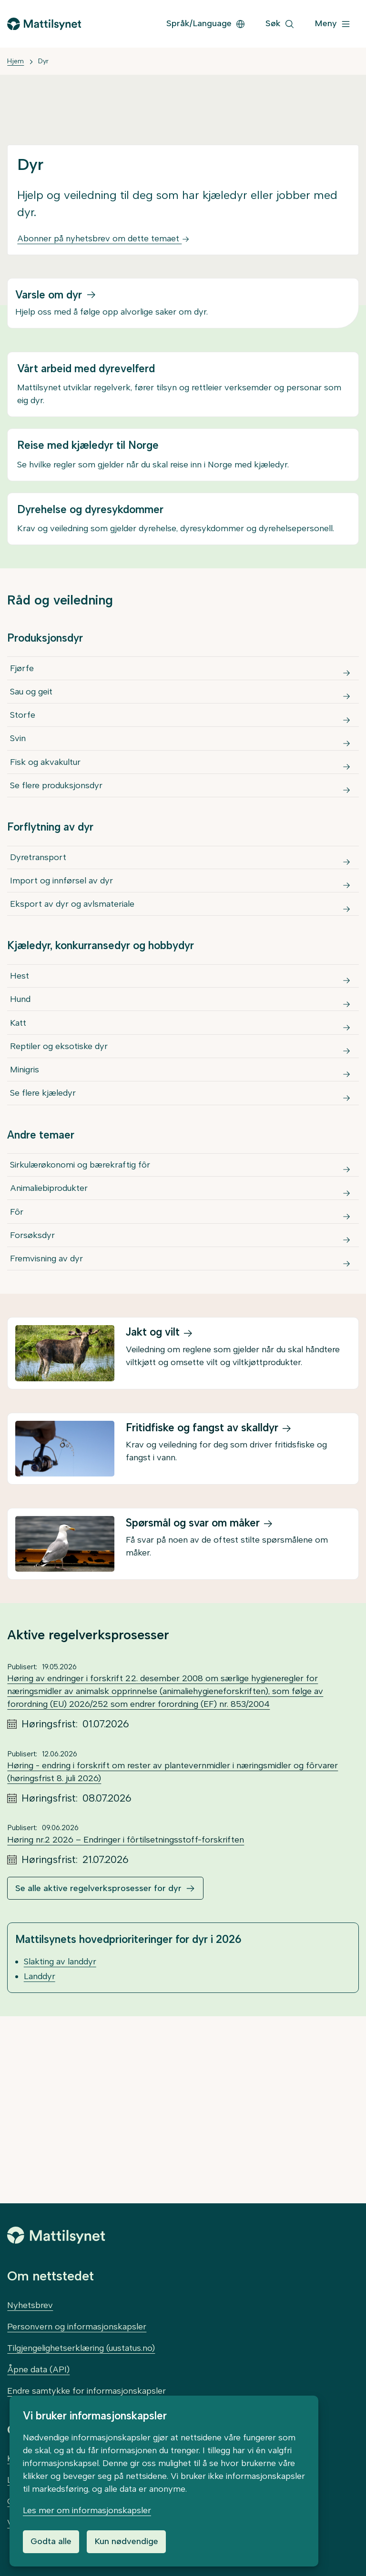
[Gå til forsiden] (44, 24)
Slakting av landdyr (60, 2148)
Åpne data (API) (38, 2369)
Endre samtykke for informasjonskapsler (86, 2391)
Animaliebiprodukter (51, 1343)
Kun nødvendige (126, 2541)
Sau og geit (33, 705)
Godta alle (50, 2541)
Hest (21, 1065)
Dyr (43, 61)
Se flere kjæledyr (45, 1229)
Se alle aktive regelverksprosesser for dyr (98, 2075)
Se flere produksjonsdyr (58, 837)
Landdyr (39, 2163)
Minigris (26, 1196)
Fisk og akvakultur (47, 804)
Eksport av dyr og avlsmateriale (74, 984)
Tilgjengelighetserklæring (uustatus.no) (81, 2348)
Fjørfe (24, 672)
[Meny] (332, 23)
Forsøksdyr (34, 1408)
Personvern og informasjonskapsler (76, 2326)
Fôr (18, 1375)
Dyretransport (40, 918)
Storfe (24, 738)
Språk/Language (205, 23)
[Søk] (280, 23)
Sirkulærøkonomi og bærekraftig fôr (82, 1310)
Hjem (15, 61)
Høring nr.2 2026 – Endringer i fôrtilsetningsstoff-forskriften (125, 2027)
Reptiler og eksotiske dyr (61, 1163)
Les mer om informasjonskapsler (87, 2510)
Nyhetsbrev (30, 2305)
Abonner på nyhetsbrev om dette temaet (103, 238)
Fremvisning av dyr (48, 1441)
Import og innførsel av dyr (63, 951)
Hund (22, 1097)
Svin (20, 771)
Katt (20, 1130)
